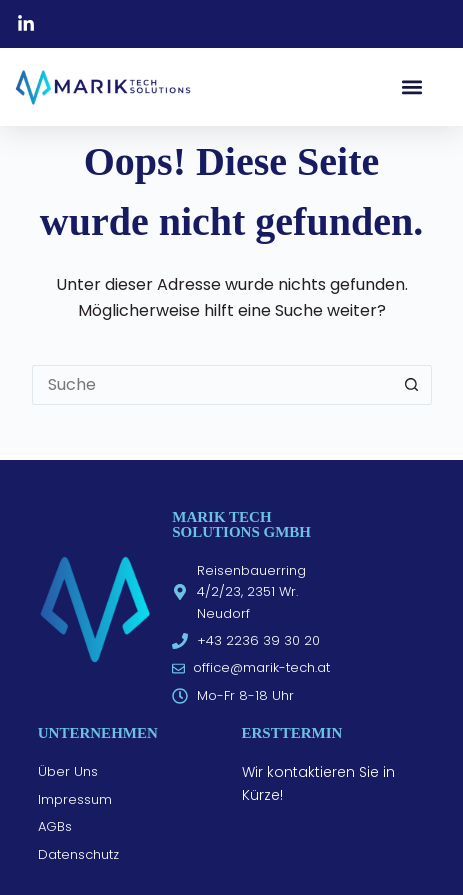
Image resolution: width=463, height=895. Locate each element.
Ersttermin (292, 733)
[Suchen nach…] (212, 385)
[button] (411, 86)
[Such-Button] (412, 385)
